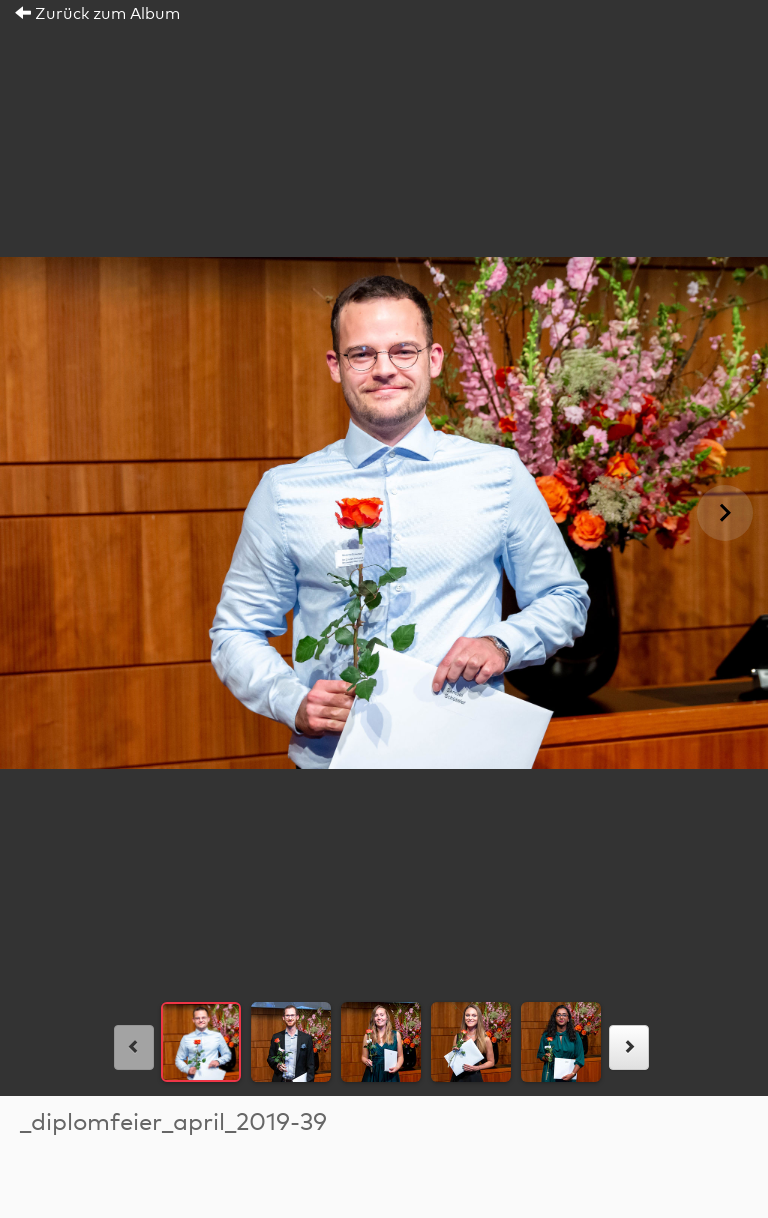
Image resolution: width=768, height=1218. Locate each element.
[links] (134, 1047)
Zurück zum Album (97, 14)
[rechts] (629, 1047)
